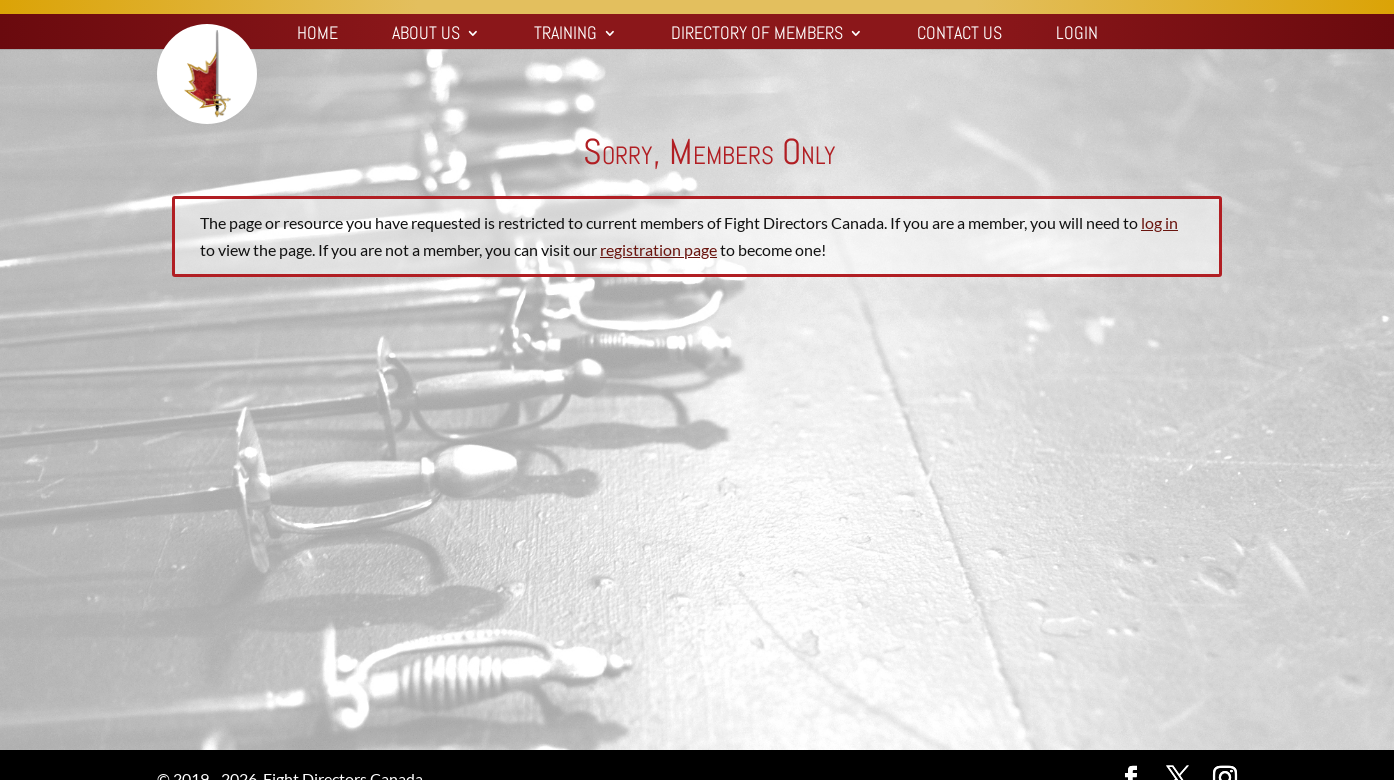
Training (565, 35)
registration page (658, 249)
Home (317, 35)
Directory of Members (757, 35)
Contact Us (959, 35)
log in (1159, 222)
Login (1077, 35)
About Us (426, 35)
